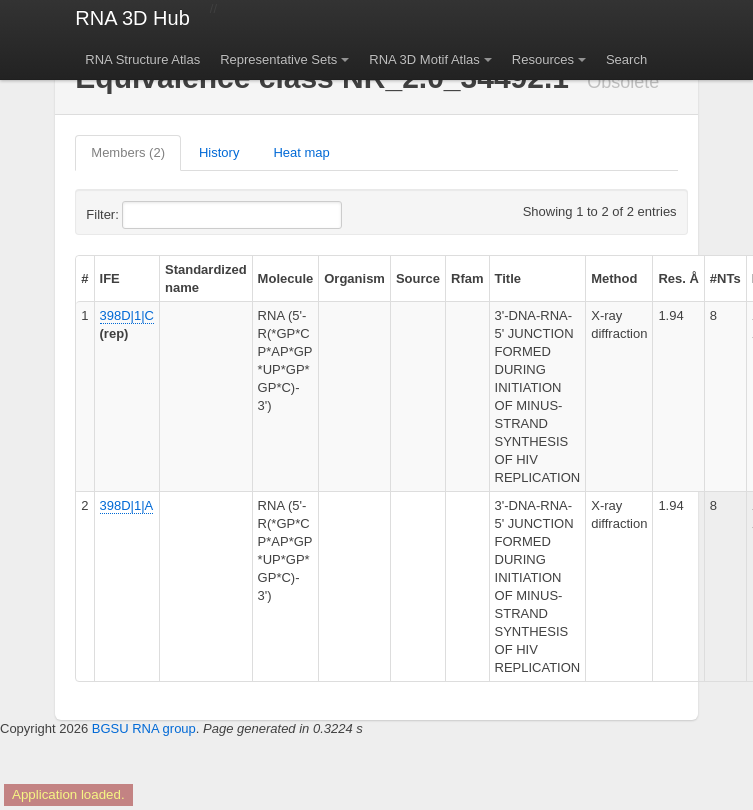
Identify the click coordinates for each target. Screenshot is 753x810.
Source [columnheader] (418, 278)
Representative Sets (278, 59)
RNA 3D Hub (132, 18)
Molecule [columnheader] (286, 278)
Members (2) (128, 152)
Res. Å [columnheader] (678, 278)
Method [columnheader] (614, 278)
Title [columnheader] (508, 278)
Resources (543, 59)
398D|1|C (127, 315)
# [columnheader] (84, 278)
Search (626, 59)
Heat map (301, 152)
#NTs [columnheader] (725, 278)
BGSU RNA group (144, 728)
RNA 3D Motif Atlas (424, 59)
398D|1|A (127, 505)
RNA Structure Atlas (142, 59)
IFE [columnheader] (110, 278)
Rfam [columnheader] (467, 278)
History (219, 152)
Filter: (151, 215)
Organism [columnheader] (354, 278)
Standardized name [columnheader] (206, 278)
